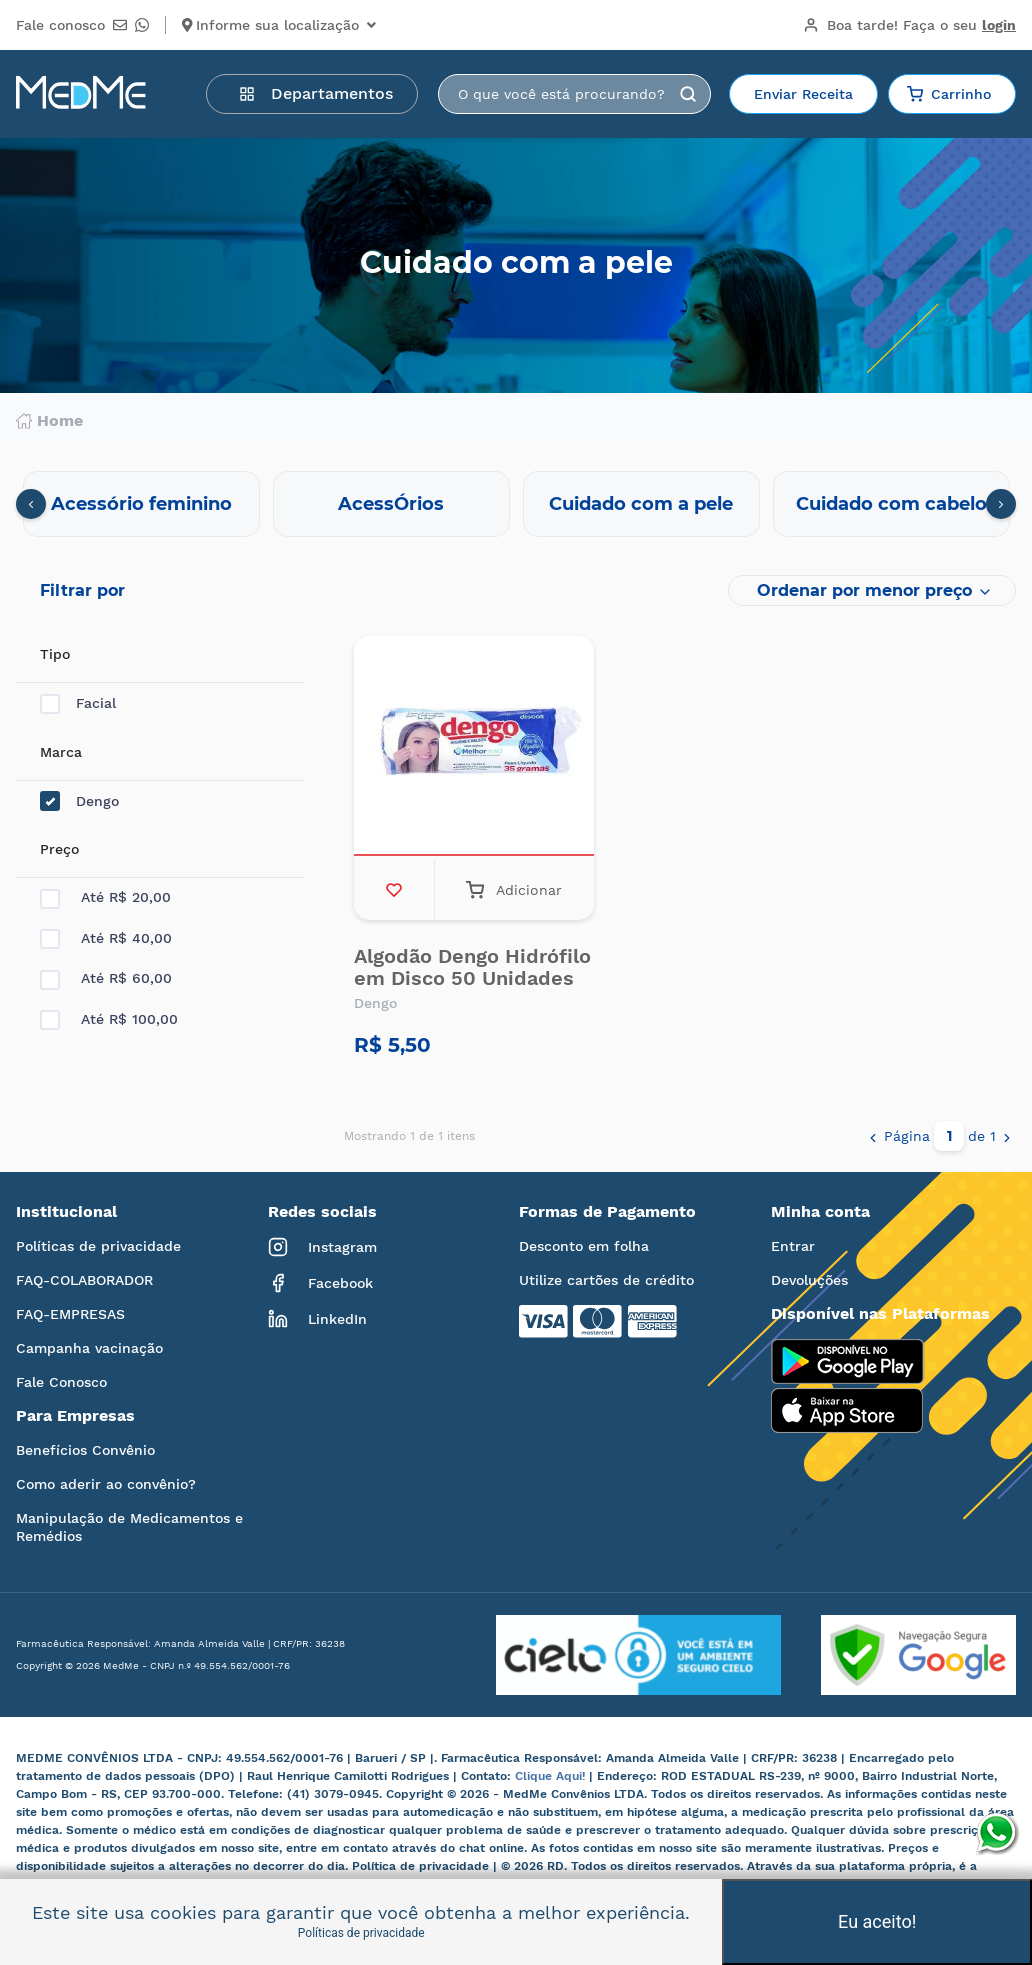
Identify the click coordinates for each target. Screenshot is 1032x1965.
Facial (78, 703)
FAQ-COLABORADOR (84, 1280)
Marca (61, 752)
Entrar (793, 1246)
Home (49, 421)
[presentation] (31, 504)
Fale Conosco (61, 1382)
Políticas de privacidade (98, 1246)
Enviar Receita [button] (803, 94)
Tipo (55, 654)
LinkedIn (317, 1319)
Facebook (320, 1283)
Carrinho (949, 94)
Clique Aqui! (552, 1776)
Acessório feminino (141, 504)
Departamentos (316, 93)
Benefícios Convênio (85, 1450)
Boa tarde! (909, 25)
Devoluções (809, 1280)
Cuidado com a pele (641, 504)
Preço (59, 849)
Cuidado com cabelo (891, 504)
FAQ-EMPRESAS (70, 1314)
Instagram (322, 1247)
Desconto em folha (584, 1246)
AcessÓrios (391, 504)
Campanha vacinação (89, 1348)
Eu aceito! (877, 1921)
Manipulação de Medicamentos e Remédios (129, 1527)
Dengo (79, 801)
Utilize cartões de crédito (606, 1280)
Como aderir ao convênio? (106, 1484)
